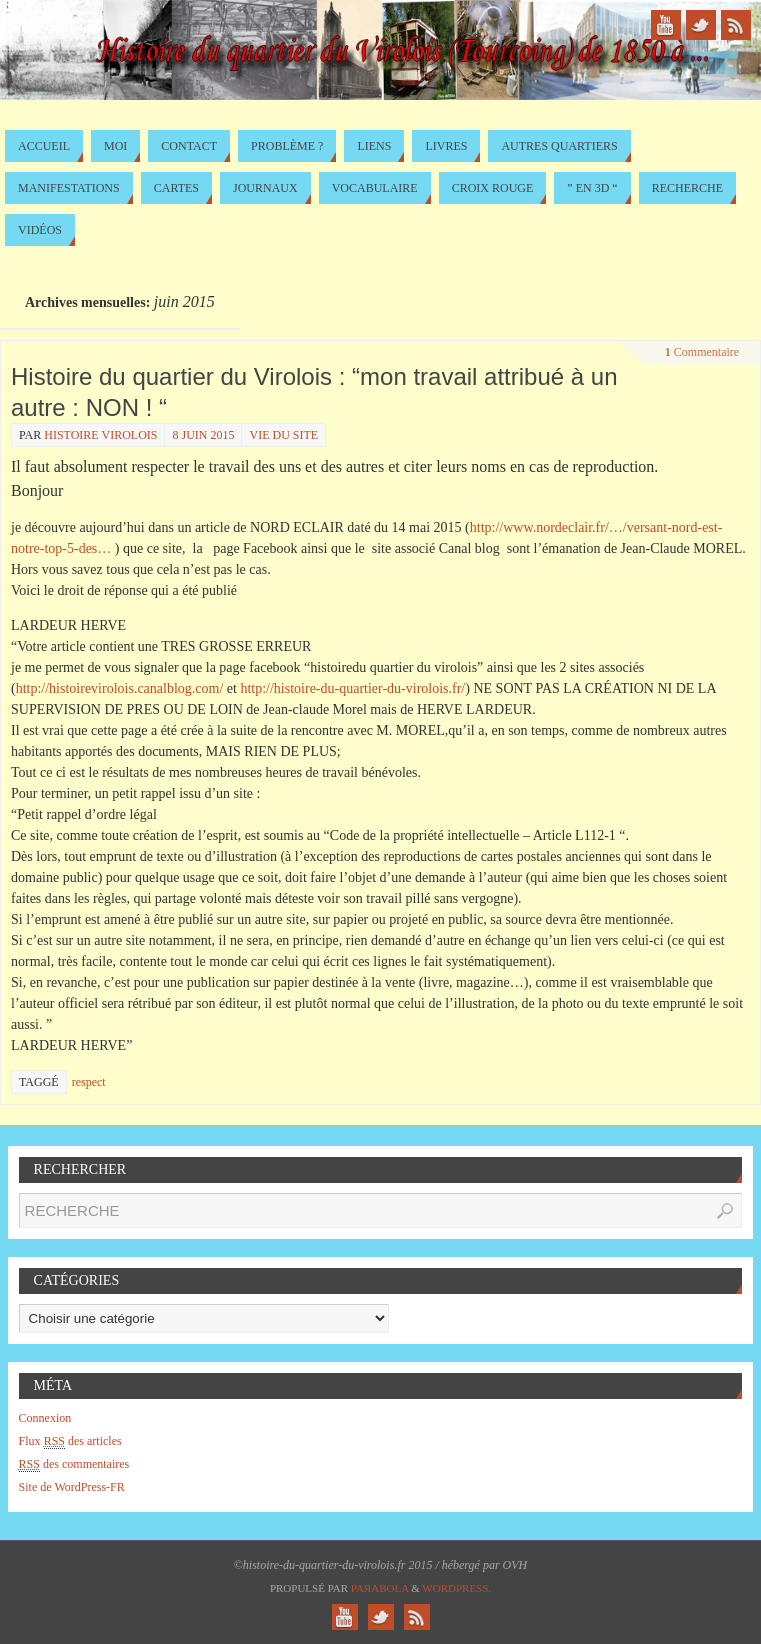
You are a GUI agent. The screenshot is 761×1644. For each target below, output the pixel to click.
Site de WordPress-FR (72, 1487)
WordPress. (456, 1588)
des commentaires (74, 1464)
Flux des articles (70, 1441)
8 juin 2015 (203, 435)
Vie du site (283, 435)
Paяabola (380, 1588)
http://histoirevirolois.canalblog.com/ (120, 688)
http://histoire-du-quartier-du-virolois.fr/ (352, 688)
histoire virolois (100, 435)
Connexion (45, 1418)
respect (89, 1082)
